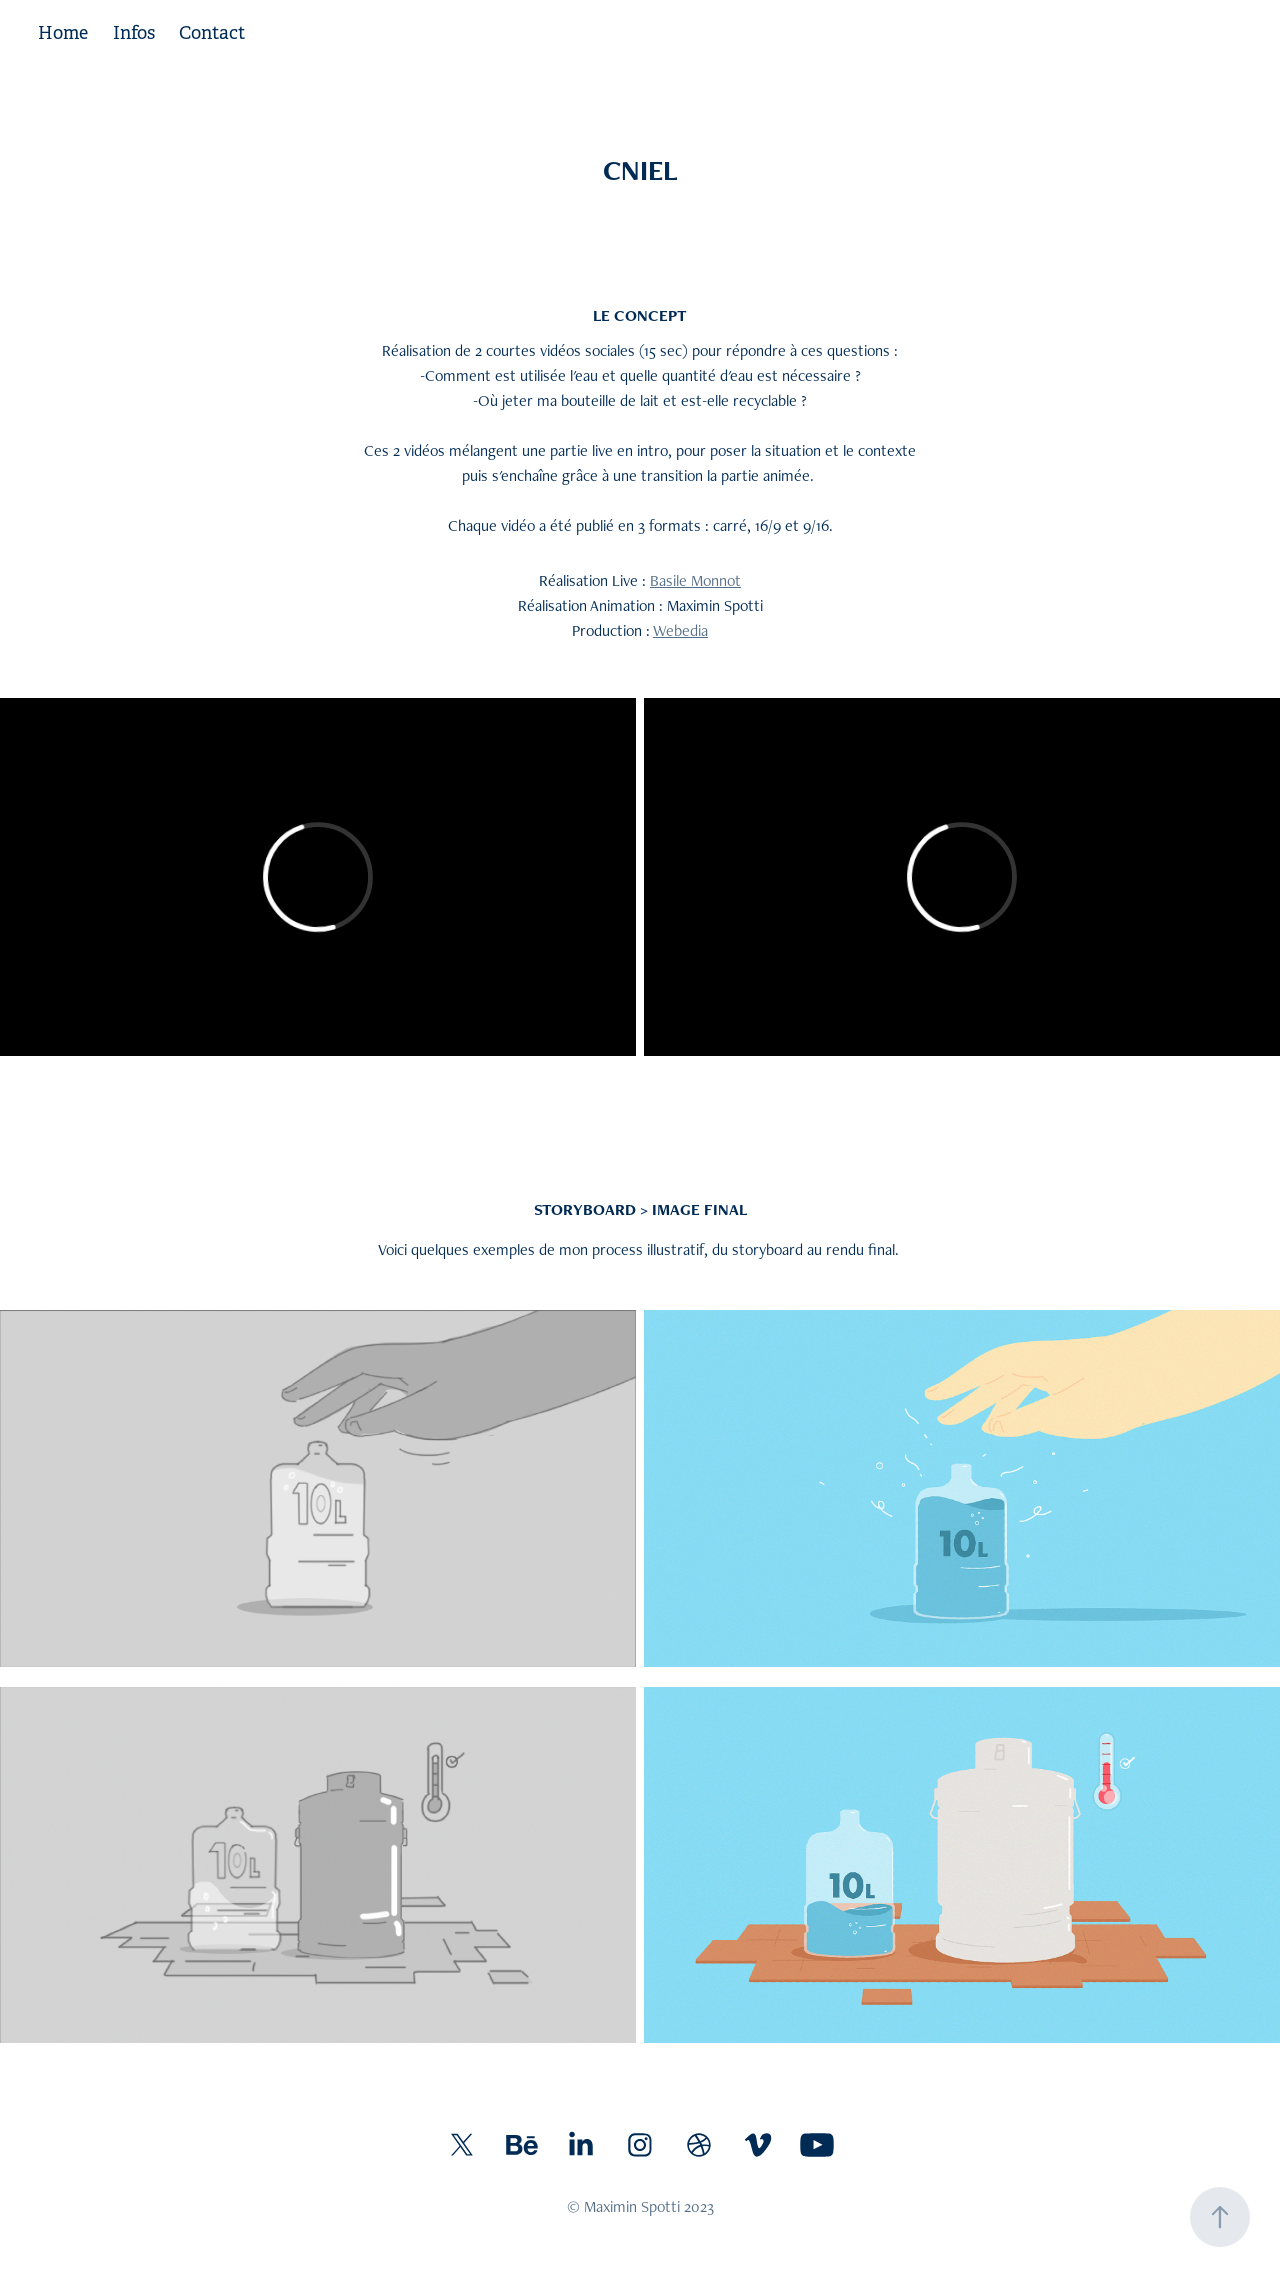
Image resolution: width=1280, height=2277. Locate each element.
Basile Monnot (695, 580)
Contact (212, 33)
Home (63, 33)
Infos (134, 33)
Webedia (680, 630)
